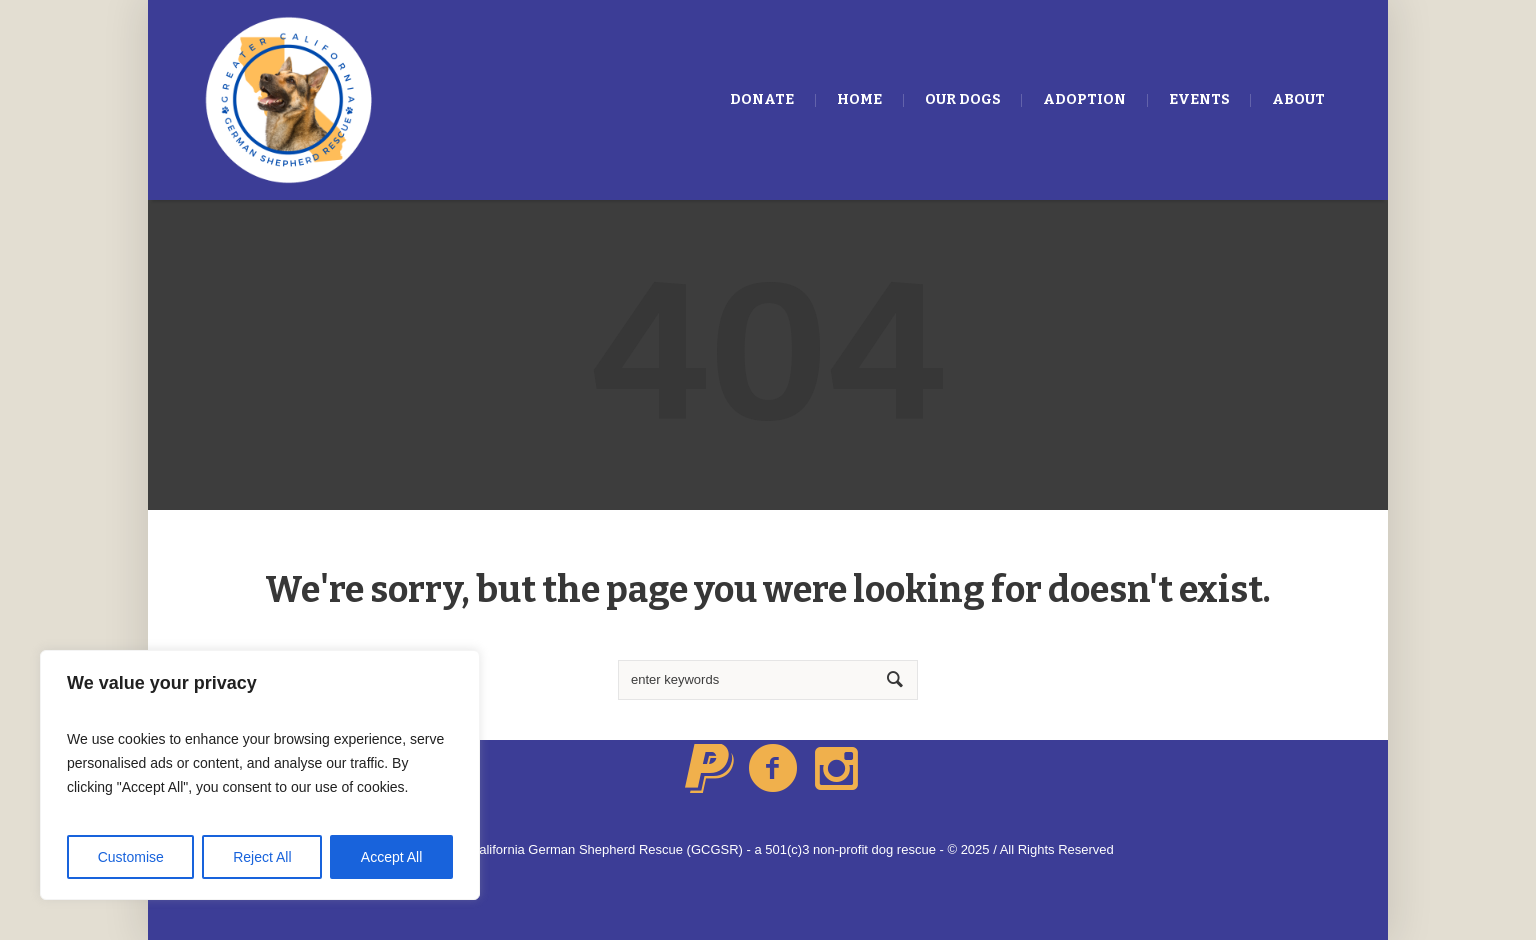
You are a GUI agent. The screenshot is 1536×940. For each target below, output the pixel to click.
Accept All (391, 857)
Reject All (262, 857)
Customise (131, 857)
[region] (260, 775)
